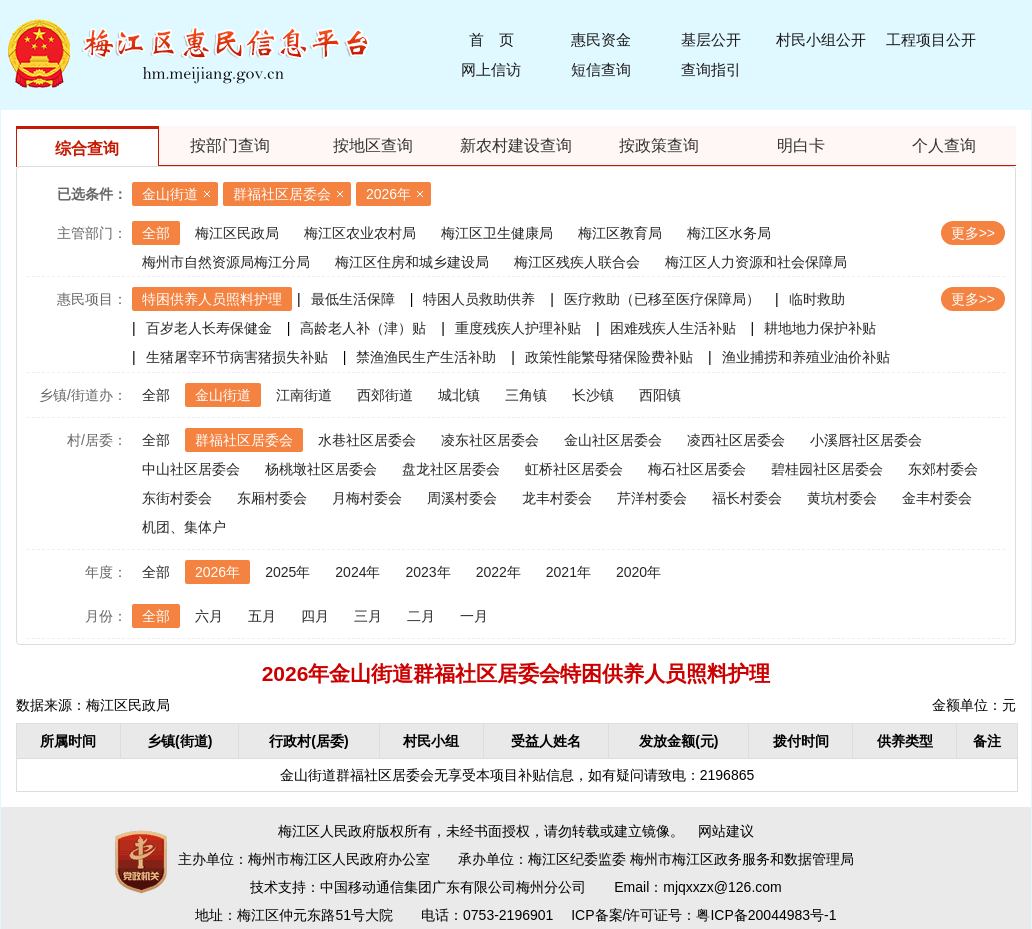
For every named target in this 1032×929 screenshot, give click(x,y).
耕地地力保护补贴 (820, 328)
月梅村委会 (367, 498)
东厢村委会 (272, 498)
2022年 (498, 572)
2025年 (287, 572)
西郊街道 (385, 395)
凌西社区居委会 (736, 440)
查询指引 (711, 69)
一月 (474, 616)
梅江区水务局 (729, 233)
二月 (421, 616)
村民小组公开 (821, 39)
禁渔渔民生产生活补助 (426, 357)
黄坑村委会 (842, 498)
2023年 (427, 572)
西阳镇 (660, 395)
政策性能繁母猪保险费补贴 (609, 357)
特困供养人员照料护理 (212, 299)
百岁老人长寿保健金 (209, 328)
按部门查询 (230, 145)
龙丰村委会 (557, 498)
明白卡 (801, 145)
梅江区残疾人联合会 (577, 262)
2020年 (638, 572)
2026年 (388, 194)
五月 (262, 616)
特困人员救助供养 (479, 299)
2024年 (357, 572)
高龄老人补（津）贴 (363, 328)
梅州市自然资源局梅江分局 (226, 262)
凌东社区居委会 (490, 440)
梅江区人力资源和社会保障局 (756, 262)
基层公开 (711, 39)
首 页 (491, 39)
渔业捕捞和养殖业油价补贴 (806, 357)
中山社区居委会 (191, 469)
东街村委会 (177, 498)
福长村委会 (747, 498)
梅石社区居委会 (697, 469)
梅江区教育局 (620, 233)
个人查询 (944, 145)
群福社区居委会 (282, 194)
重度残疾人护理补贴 (518, 328)
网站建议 (726, 831)
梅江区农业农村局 (360, 233)
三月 (368, 616)
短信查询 (601, 69)
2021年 (568, 572)
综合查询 (87, 148)
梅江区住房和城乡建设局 (412, 262)
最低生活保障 (353, 299)
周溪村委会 (462, 498)
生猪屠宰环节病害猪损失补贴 (237, 357)
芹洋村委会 (652, 498)
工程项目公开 (931, 39)
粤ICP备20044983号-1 (766, 915)
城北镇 (459, 395)
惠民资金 (601, 39)
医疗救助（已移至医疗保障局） (662, 299)
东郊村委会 (943, 469)
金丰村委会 (937, 498)
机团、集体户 (184, 527)
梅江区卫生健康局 (497, 233)
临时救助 (817, 299)
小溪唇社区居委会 (866, 440)
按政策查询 (659, 145)
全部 (156, 233)
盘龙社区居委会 (451, 469)
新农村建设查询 (516, 145)
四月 (315, 616)
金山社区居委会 (613, 440)
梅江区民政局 (237, 233)
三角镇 (526, 395)
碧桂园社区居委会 (827, 469)
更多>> (973, 233)
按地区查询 (373, 145)
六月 (209, 616)
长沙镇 (593, 395)
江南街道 (304, 395)
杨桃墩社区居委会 (321, 469)
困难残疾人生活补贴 (673, 328)
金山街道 (170, 194)
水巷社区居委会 (367, 440)
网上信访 (491, 69)
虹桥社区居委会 (574, 469)
